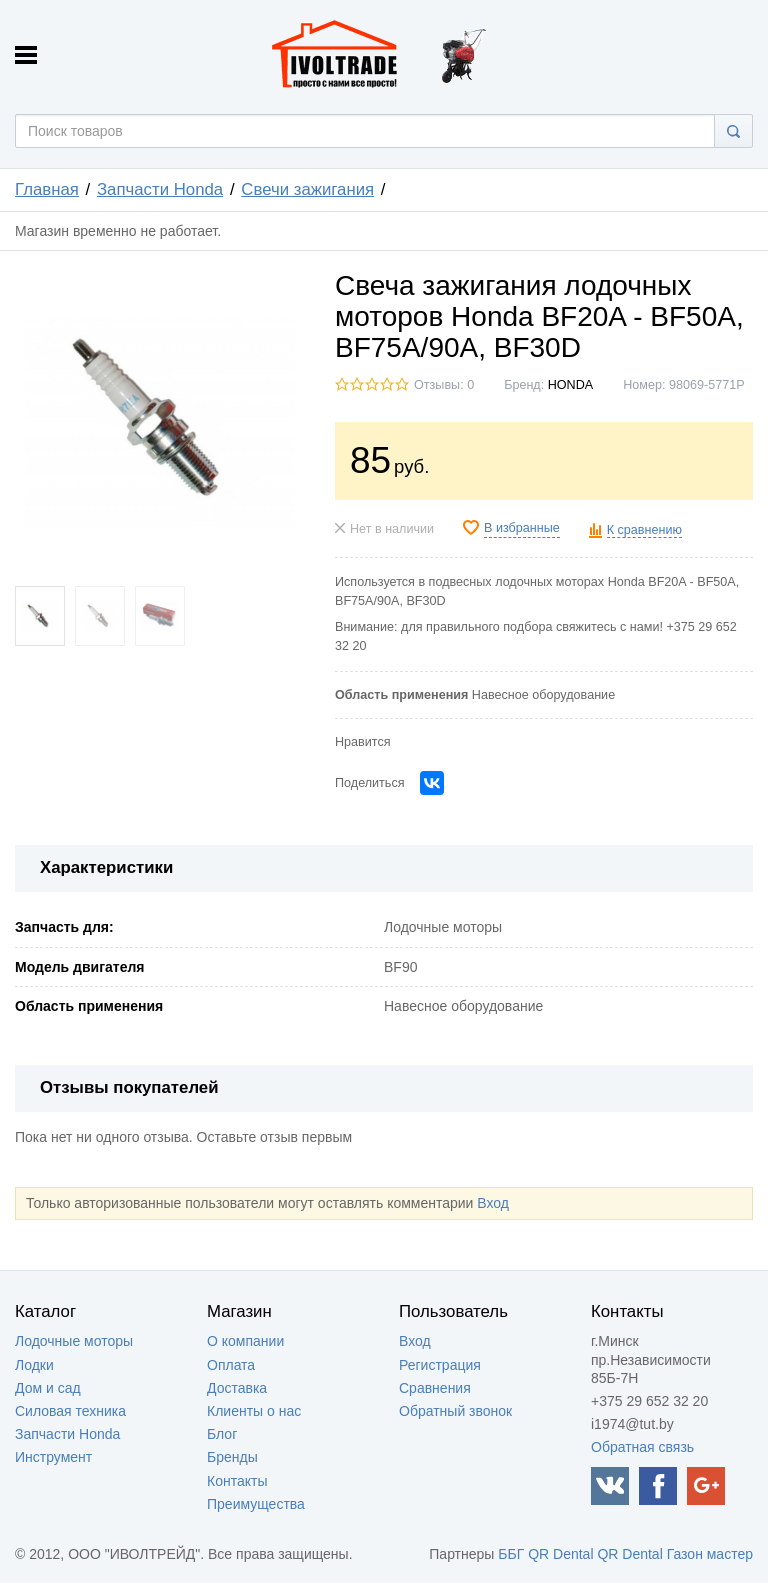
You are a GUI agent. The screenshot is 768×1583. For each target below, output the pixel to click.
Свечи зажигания (307, 189)
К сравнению (644, 530)
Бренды (232, 1457)
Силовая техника (70, 1411)
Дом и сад (48, 1388)
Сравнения (435, 1388)
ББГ (511, 1554)
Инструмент (53, 1457)
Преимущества (256, 1504)
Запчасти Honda (160, 189)
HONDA (570, 385)
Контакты (237, 1481)
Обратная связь (642, 1447)
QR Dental (560, 1554)
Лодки (34, 1365)
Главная (47, 189)
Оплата (231, 1365)
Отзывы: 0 (444, 385)
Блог (222, 1434)
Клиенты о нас (254, 1411)
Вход (493, 1203)
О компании (245, 1341)
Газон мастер (710, 1554)
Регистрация (440, 1365)
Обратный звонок (455, 1411)
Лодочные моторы (74, 1341)
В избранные (522, 528)
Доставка (237, 1388)
